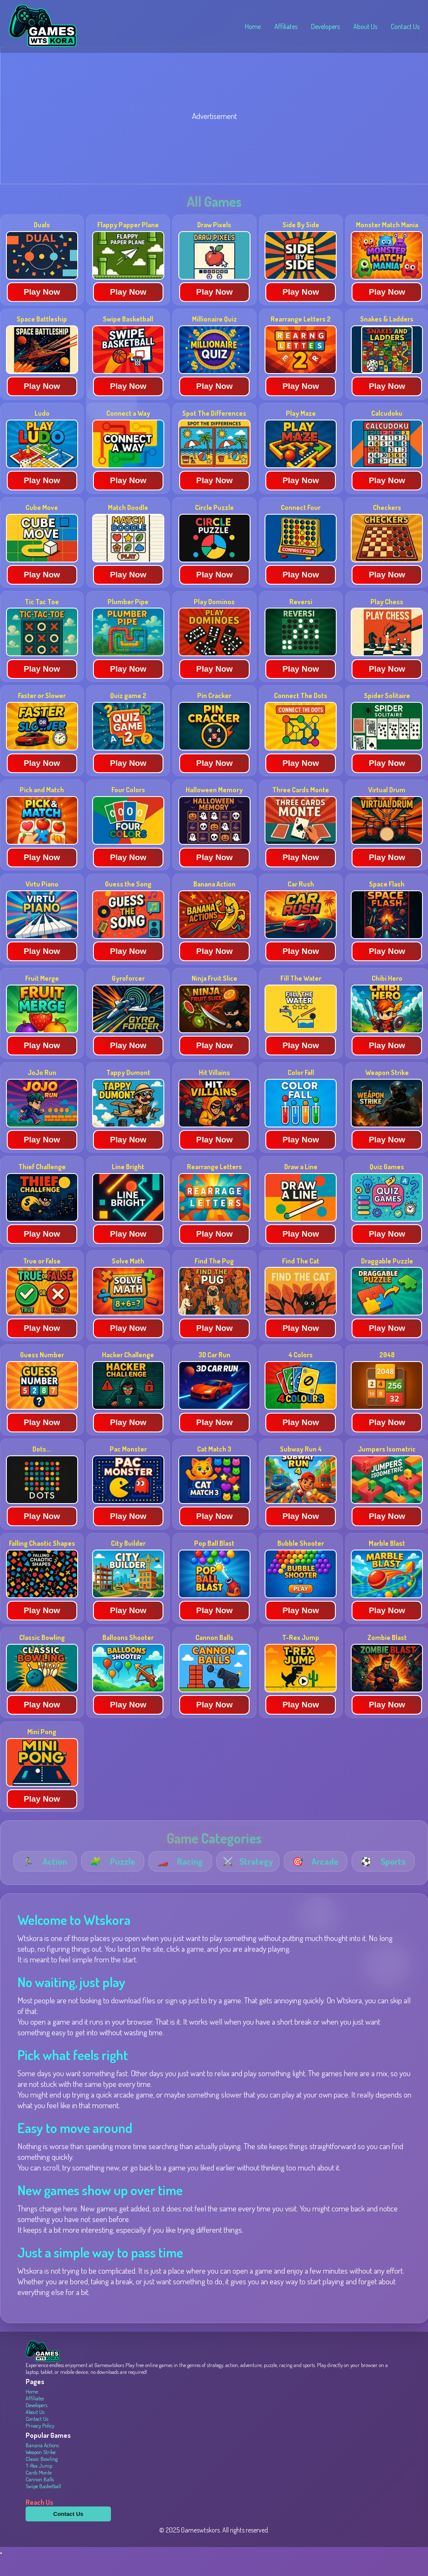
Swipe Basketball (43, 2506)
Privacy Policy (40, 2446)
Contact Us (405, 26)
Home (253, 26)
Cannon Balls (40, 2499)
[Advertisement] (214, 138)
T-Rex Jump (39, 2486)
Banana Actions (42, 2465)
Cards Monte (39, 2492)
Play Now (41, 312)
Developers (325, 26)
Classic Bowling (42, 2479)
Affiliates (285, 26)
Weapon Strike (40, 2472)
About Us (365, 26)
